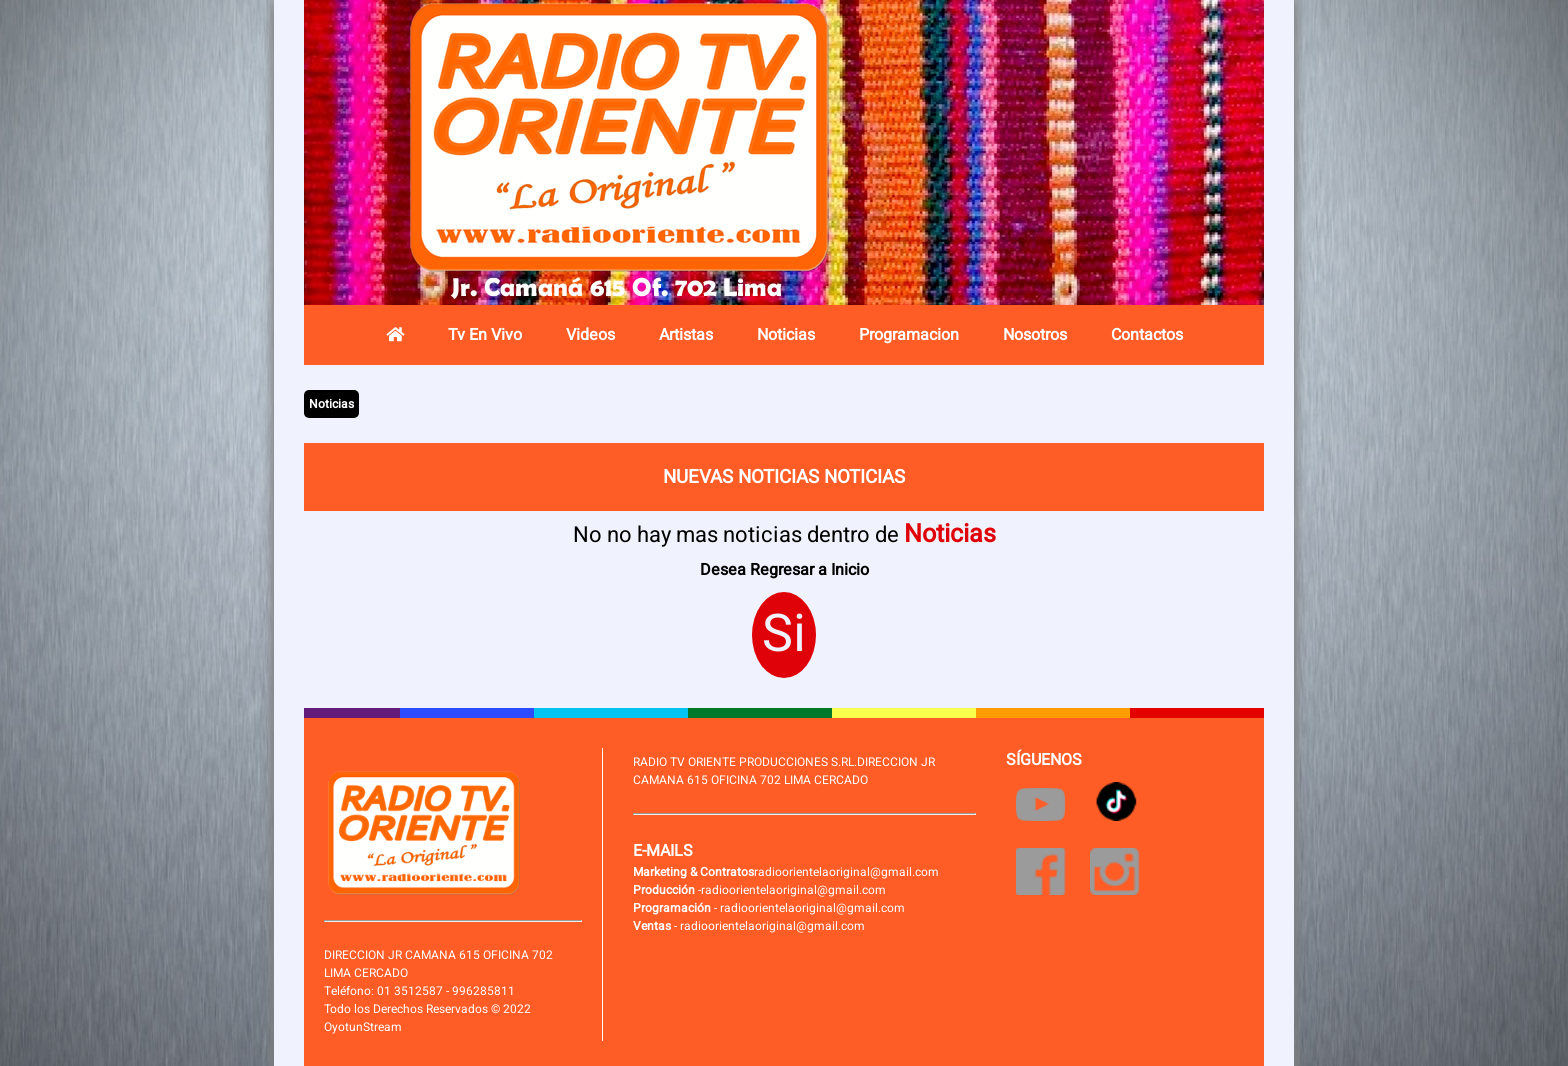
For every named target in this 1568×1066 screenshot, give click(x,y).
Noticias (786, 335)
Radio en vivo (1118, 165)
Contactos (1147, 335)
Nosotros (1035, 335)
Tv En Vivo (485, 335)
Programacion (909, 335)
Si (784, 635)
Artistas (686, 335)
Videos (590, 335)
